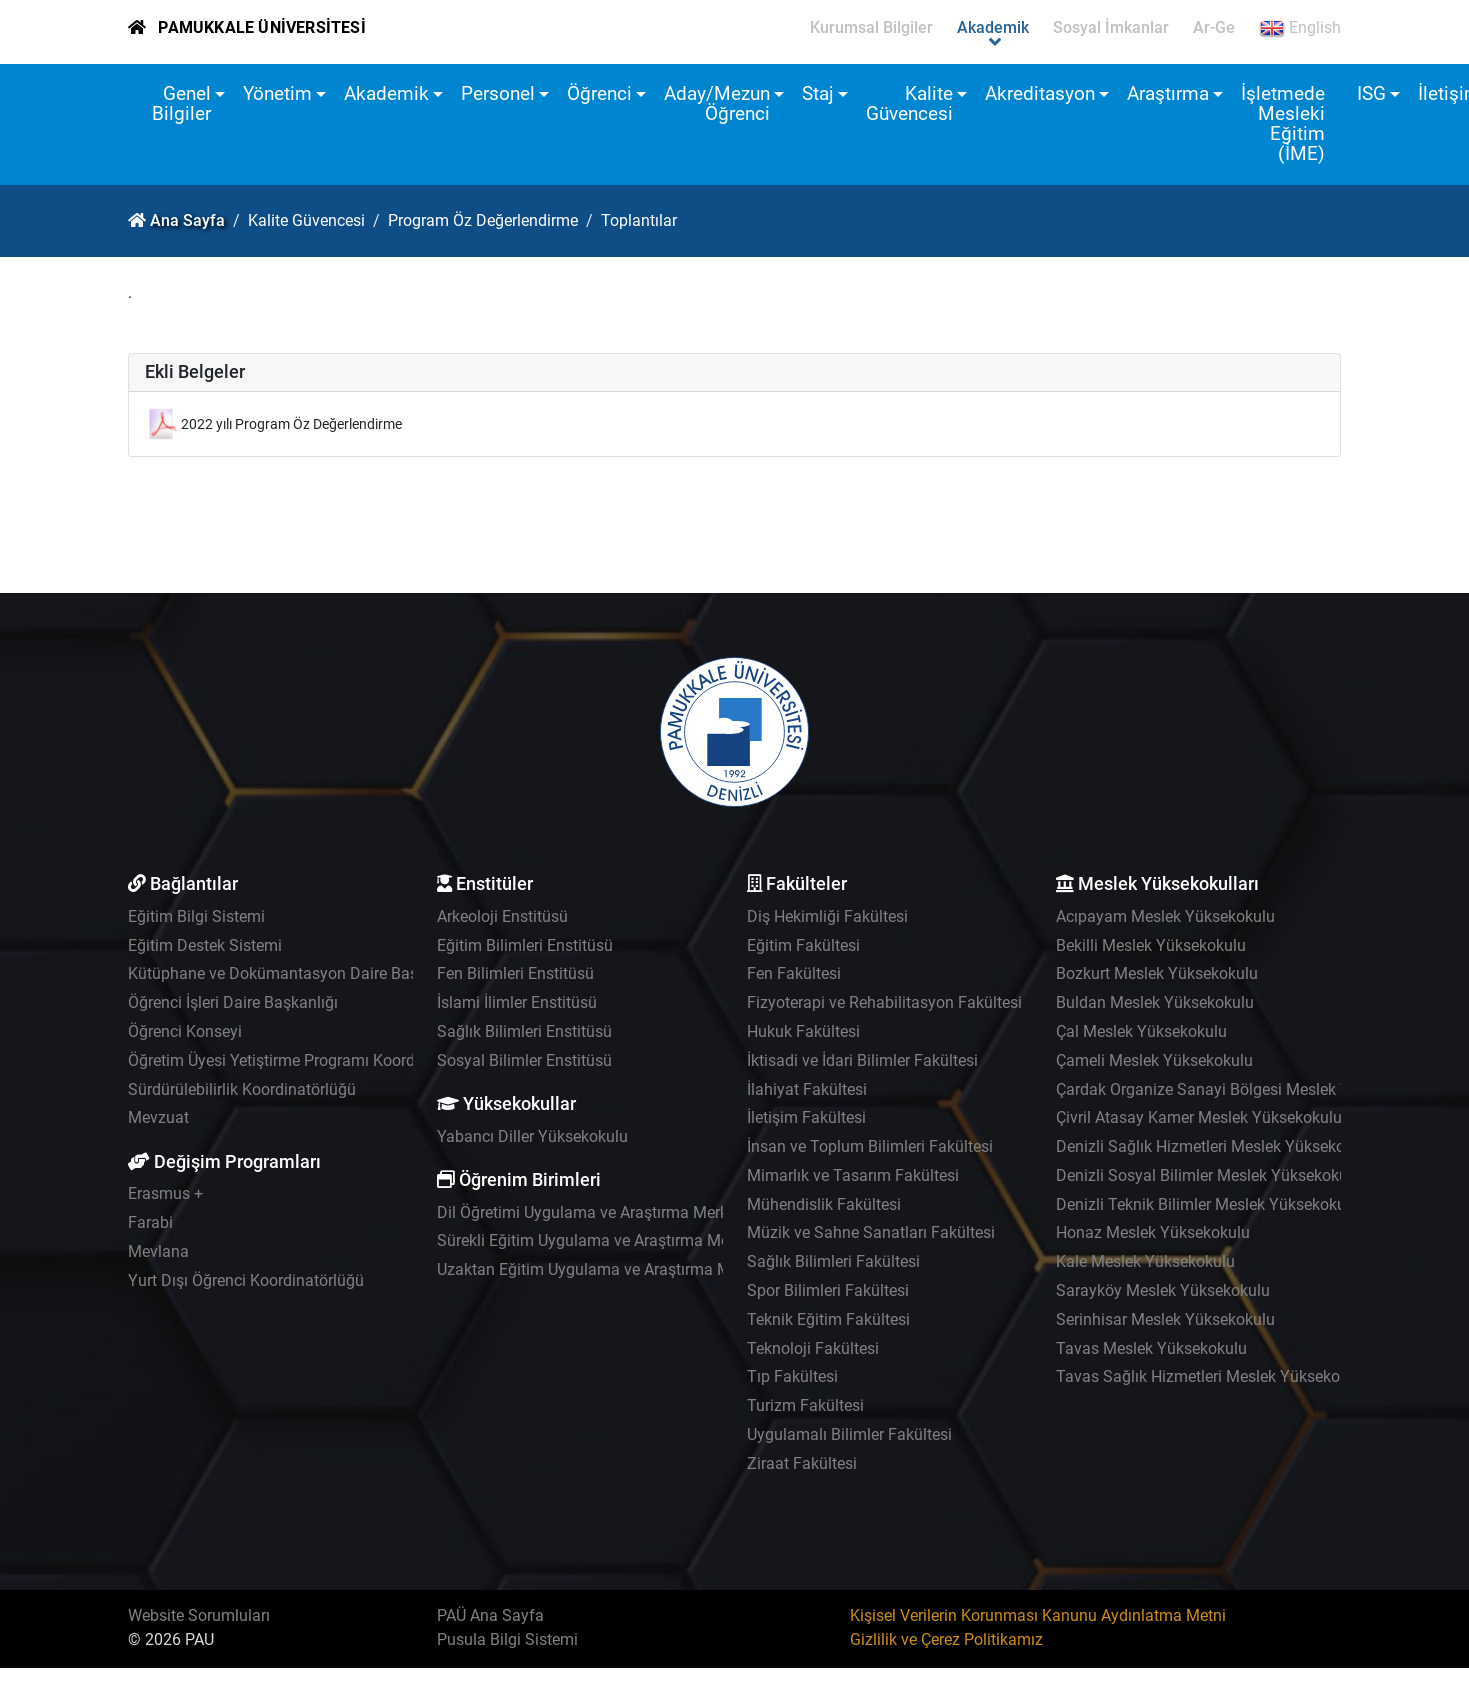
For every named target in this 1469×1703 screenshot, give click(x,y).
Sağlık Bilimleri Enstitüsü (524, 1031)
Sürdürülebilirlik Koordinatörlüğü (242, 1089)
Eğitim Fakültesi (803, 945)
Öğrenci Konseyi (185, 1031)
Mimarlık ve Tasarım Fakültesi (853, 1175)
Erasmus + (165, 1193)
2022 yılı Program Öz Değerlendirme (291, 424)
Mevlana (158, 1251)
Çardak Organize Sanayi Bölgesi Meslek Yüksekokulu (1243, 1089)
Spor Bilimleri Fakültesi (828, 1290)
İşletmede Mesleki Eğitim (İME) (1283, 123)
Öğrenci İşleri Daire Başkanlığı (233, 1002)
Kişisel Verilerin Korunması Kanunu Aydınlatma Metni (1038, 1615)
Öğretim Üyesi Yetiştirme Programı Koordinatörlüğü (307, 1060)
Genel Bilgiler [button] (181, 103)
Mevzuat (158, 1117)
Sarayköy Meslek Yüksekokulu (1163, 1290)
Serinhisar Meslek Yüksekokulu (1165, 1319)
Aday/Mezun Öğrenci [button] (717, 103)
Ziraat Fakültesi (802, 1463)
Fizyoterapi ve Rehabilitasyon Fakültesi (884, 1002)
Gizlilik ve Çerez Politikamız (946, 1639)
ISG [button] (1371, 93)
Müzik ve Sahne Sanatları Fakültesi (871, 1232)
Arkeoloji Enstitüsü (502, 916)
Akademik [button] (386, 93)
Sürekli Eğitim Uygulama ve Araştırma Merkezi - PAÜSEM (636, 1240)
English (1300, 28)
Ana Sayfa (187, 220)
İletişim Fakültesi (806, 1117)
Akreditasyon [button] (1040, 93)
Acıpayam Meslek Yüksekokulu (1165, 916)
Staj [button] (818, 93)
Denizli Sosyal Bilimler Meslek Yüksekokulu (1208, 1175)
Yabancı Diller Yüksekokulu (532, 1136)
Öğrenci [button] (599, 93)
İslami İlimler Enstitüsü (517, 1002)
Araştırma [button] (1168, 93)
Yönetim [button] (277, 93)
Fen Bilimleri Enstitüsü (515, 973)
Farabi (150, 1222)
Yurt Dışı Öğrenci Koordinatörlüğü (246, 1280)
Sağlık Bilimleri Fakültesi (833, 1261)
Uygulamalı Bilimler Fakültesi (849, 1434)
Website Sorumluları (199, 1615)
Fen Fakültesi (794, 973)
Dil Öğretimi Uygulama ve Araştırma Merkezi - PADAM (625, 1212)
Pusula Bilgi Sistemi (507, 1639)
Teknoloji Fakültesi (813, 1348)
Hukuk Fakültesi (803, 1031)
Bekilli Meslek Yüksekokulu (1151, 945)
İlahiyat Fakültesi (807, 1089)
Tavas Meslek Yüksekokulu (1151, 1348)
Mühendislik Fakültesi (824, 1204)
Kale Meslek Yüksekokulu (1145, 1261)
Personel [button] (498, 93)
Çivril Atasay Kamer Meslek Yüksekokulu (1199, 1117)
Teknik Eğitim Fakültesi (828, 1319)
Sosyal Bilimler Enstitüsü (524, 1060)
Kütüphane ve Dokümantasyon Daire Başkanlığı (296, 973)
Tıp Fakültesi (792, 1376)
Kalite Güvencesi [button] (909, 103)
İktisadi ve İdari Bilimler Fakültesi (862, 1060)
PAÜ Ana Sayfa (490, 1615)
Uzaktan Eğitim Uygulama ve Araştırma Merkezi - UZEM (632, 1269)
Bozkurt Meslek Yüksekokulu (1157, 973)
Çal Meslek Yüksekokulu (1141, 1031)
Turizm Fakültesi (805, 1405)
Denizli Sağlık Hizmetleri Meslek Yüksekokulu (1215, 1146)
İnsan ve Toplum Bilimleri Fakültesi (870, 1146)
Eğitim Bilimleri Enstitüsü (525, 945)
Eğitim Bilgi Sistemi (196, 916)
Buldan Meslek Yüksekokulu (1155, 1002)
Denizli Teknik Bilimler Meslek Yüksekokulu (1207, 1204)
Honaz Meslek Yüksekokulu (1153, 1232)
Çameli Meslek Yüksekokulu (1154, 1060)
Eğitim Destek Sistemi (205, 945)
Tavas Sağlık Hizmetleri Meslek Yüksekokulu (1213, 1376)
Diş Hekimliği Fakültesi (827, 916)
